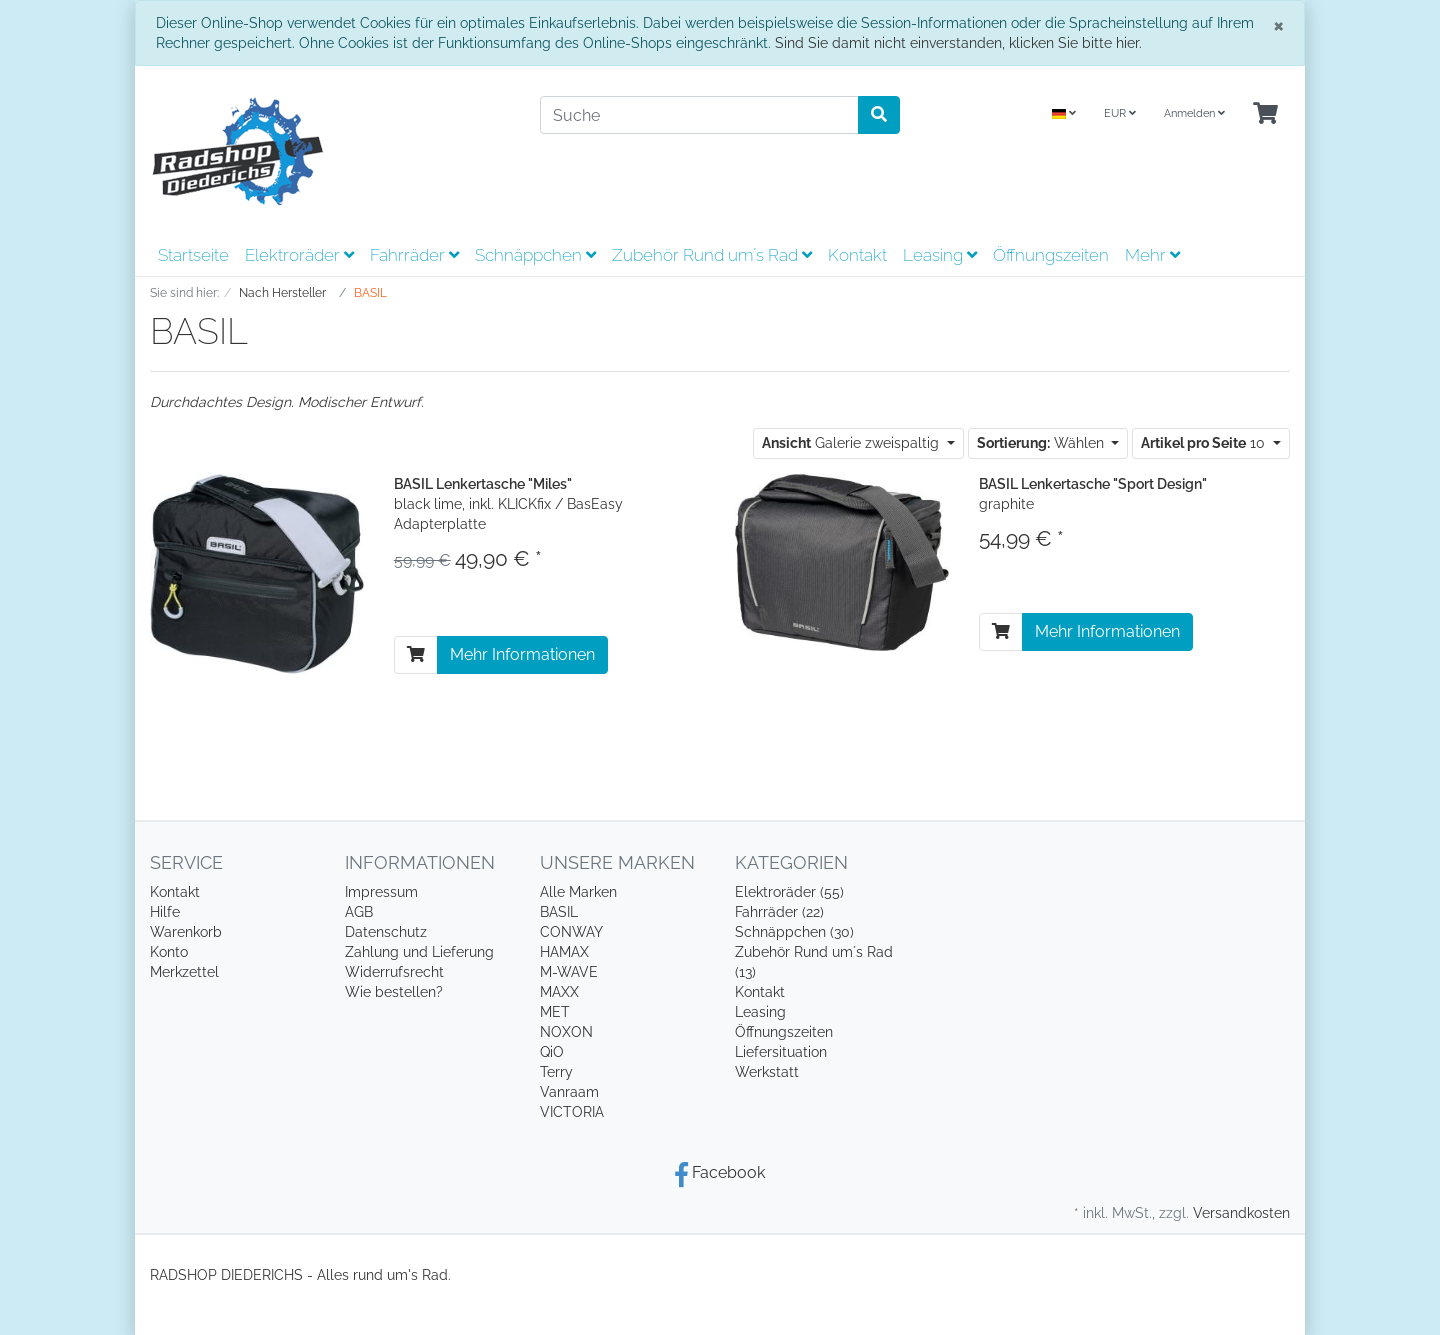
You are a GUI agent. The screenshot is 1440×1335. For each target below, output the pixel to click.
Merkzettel (184, 972)
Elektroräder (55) (789, 892)
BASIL (559, 912)
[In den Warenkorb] (416, 655)
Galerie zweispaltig (852, 443)
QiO (552, 1052)
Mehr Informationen (522, 654)
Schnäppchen (535, 255)
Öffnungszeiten (1051, 255)
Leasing (940, 255)
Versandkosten (1241, 1213)
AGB (359, 912)
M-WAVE (569, 972)
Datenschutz (386, 932)
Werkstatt (767, 1072)
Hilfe (165, 912)
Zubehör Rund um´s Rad (712, 255)
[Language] (1064, 114)
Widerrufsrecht (394, 972)
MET (555, 1012)
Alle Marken (578, 892)
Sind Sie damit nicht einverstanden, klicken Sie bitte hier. (958, 43)
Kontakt (857, 255)
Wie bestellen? (394, 992)
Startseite (193, 255)
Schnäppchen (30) (794, 932)
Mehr (1152, 255)
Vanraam (569, 1092)
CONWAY (571, 932)
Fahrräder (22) (779, 912)
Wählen (1042, 443)
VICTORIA (572, 1112)
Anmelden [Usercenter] (1194, 113)
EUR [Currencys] (1120, 113)
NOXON (566, 1032)
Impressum (381, 892)
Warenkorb (186, 932)
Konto (169, 952)
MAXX (559, 992)
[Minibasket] (1265, 114)
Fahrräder (414, 255)
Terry (556, 1072)
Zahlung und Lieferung (419, 952)
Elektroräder (299, 255)
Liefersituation (781, 1052)
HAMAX (564, 952)
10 (1205, 443)
